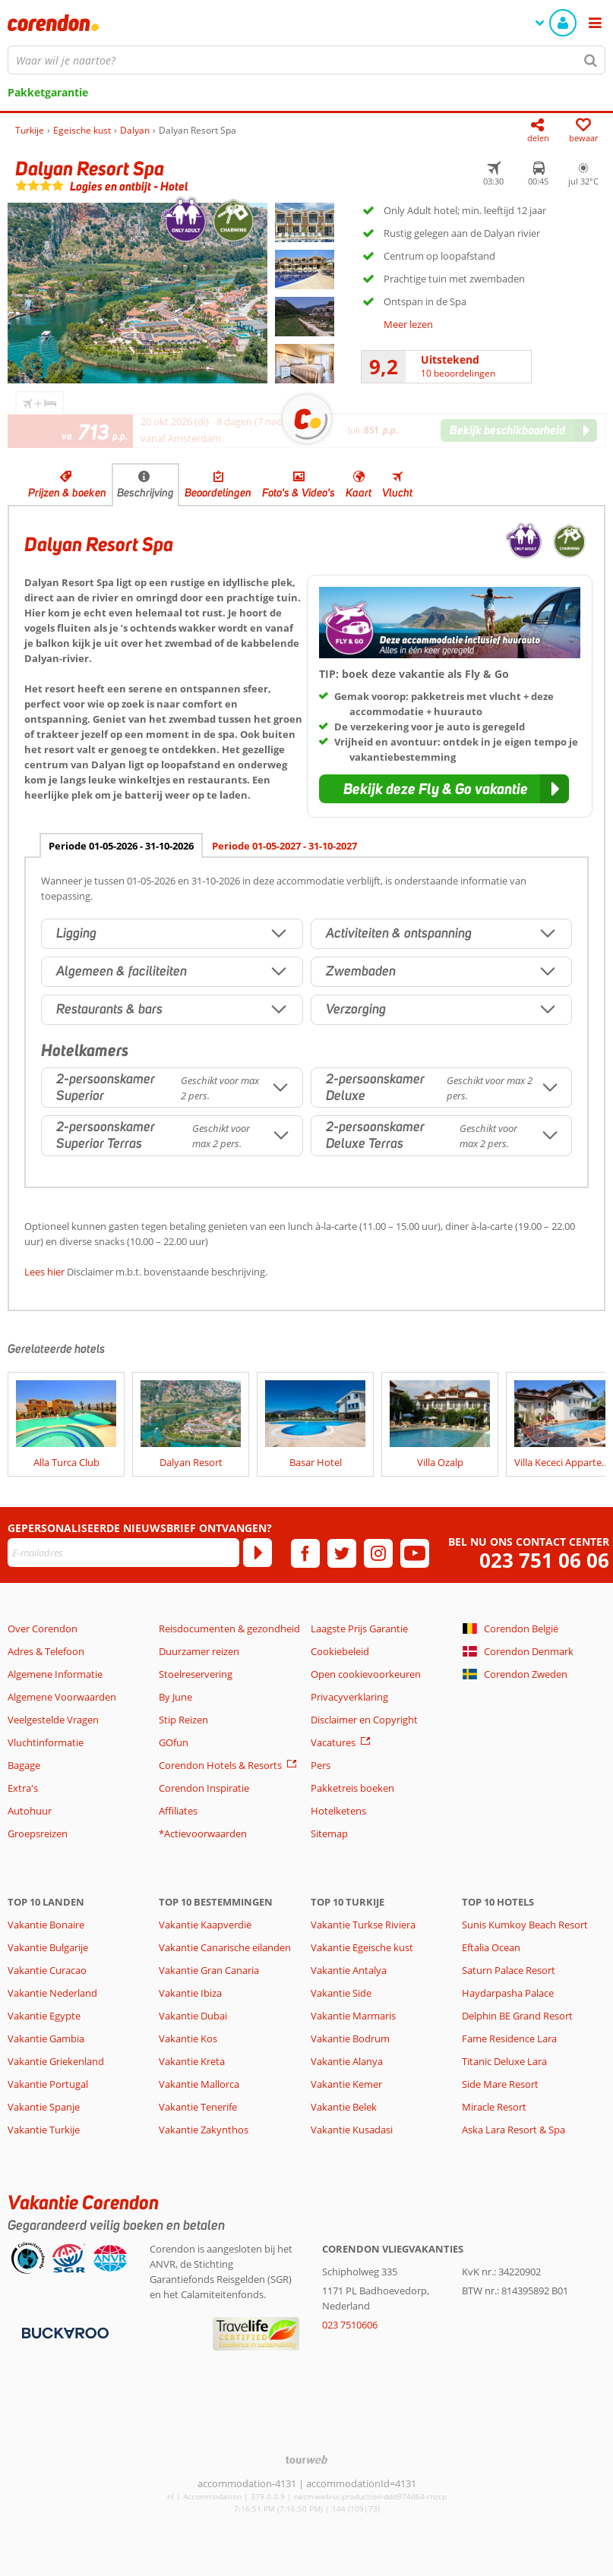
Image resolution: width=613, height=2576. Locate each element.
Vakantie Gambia (46, 2038)
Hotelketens (338, 1811)
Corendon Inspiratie (204, 1788)
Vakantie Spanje (44, 2107)
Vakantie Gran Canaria (209, 1970)
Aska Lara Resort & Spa (513, 2129)
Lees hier (44, 1272)
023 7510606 (350, 2325)
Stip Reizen (183, 1719)
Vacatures (333, 1742)
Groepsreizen (38, 1833)
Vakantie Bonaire (46, 1924)
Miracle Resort (494, 2107)
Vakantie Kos (188, 2038)
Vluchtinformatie (46, 1742)
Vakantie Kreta (192, 2061)
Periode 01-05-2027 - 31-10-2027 (284, 846)
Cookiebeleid (340, 1651)
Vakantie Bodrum (350, 2038)
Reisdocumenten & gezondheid (229, 1628)
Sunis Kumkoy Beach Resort (525, 1924)
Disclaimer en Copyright (364, 1719)
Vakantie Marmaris (353, 2016)
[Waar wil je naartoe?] (306, 60)
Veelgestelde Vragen (53, 1719)
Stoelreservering (195, 1674)
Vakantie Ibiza (190, 1993)
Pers (320, 1765)
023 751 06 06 (544, 1560)
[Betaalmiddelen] (63, 2332)
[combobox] (306, 60)
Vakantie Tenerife (198, 2107)
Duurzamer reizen (199, 1651)
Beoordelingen (218, 493)
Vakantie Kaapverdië (205, 1924)
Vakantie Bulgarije (48, 1947)
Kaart (358, 493)
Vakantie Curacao (47, 1970)
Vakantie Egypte (44, 2016)
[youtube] (414, 1553)
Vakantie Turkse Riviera (363, 1924)
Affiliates (178, 1811)
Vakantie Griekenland (56, 2061)
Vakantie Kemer (346, 2084)
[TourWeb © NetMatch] (306, 2459)
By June (175, 1697)
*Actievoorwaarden (203, 1833)
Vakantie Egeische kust (362, 1947)
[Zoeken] (591, 60)
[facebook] (305, 1553)
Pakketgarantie (48, 92)
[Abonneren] (257, 1552)
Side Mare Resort (500, 2084)
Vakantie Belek (344, 2107)
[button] (444, 788)
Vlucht (397, 493)
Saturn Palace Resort (508, 1970)
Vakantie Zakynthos (203, 2129)
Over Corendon (42, 1628)
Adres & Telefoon (46, 1651)
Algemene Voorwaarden (62, 1697)
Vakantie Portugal (48, 2084)
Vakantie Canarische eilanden (225, 1947)
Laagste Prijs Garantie (359, 1628)
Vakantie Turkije (44, 2129)
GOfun (173, 1742)
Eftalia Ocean (491, 1947)
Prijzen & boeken (67, 493)
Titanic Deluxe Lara (504, 2061)
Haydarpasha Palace (508, 1993)
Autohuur (30, 1811)
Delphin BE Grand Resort (517, 2016)
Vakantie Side (341, 1993)
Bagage (24, 1765)
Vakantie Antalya (349, 1970)
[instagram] (378, 1553)
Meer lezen (408, 324)
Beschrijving (145, 493)
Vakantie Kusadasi (352, 2129)
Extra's (23, 1788)
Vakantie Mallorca (199, 2084)
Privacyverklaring (349, 1697)
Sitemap (329, 1833)
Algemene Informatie (55, 1674)
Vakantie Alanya (347, 2061)
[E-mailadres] (123, 1552)
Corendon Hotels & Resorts (220, 1765)
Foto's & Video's (298, 493)
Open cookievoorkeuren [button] (366, 1674)
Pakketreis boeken (352, 1788)
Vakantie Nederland (52, 1993)
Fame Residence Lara (509, 2038)
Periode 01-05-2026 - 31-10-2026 (121, 846)
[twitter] (341, 1553)
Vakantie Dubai (193, 2016)
